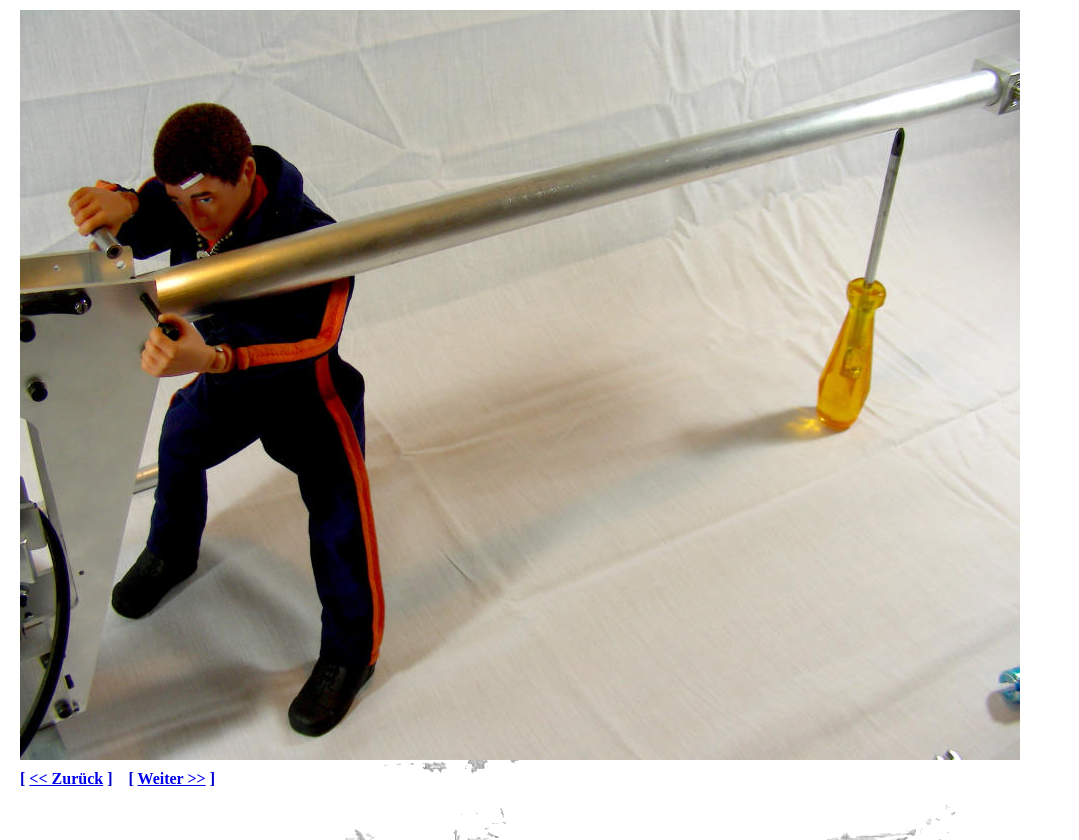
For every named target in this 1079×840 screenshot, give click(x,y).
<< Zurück (66, 778)
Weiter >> (172, 778)
